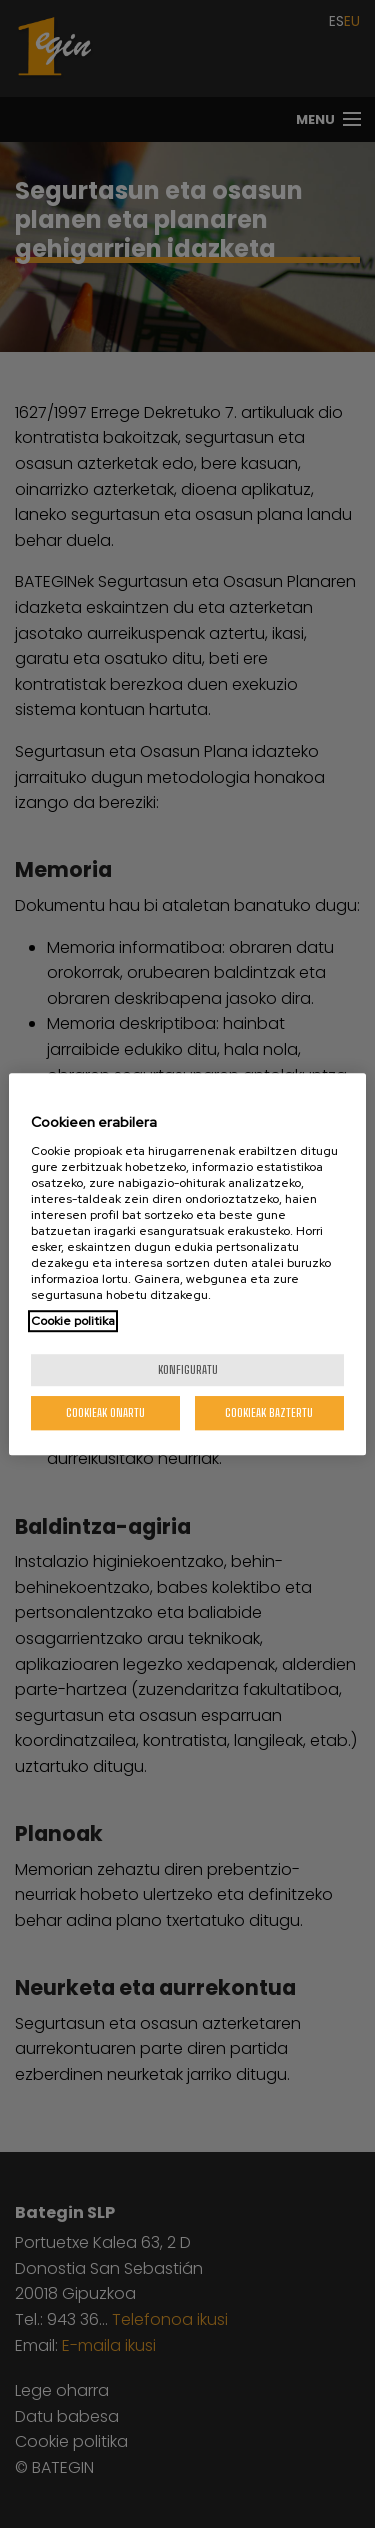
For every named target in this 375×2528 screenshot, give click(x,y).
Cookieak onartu (105, 1412)
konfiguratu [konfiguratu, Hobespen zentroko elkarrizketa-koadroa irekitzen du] (188, 1369)
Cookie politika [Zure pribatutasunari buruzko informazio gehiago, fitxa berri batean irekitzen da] (73, 1321)
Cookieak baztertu (269, 1412)
